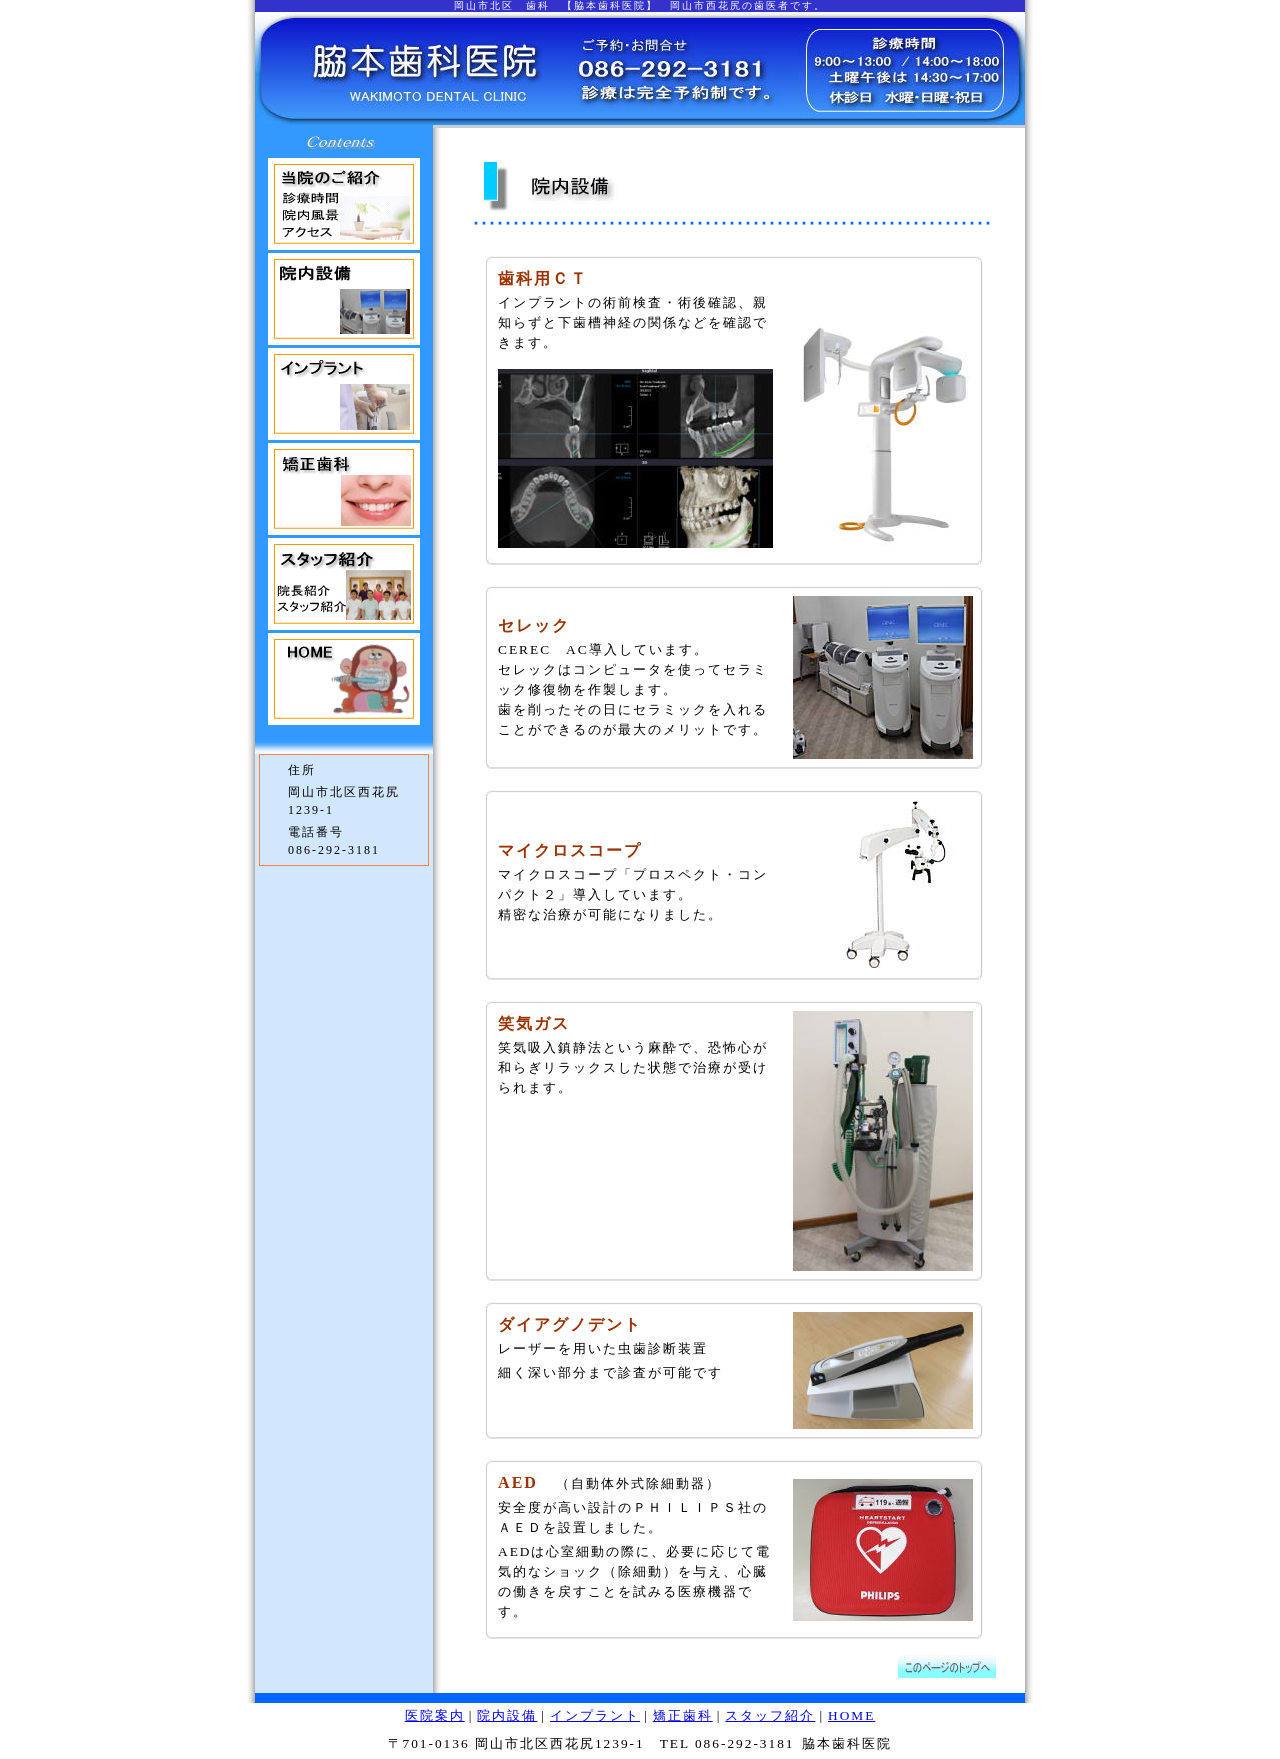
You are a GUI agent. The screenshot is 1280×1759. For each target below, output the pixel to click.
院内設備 (507, 1715)
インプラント (595, 1715)
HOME (851, 1715)
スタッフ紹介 (770, 1715)
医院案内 (435, 1715)
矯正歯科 (683, 1715)
